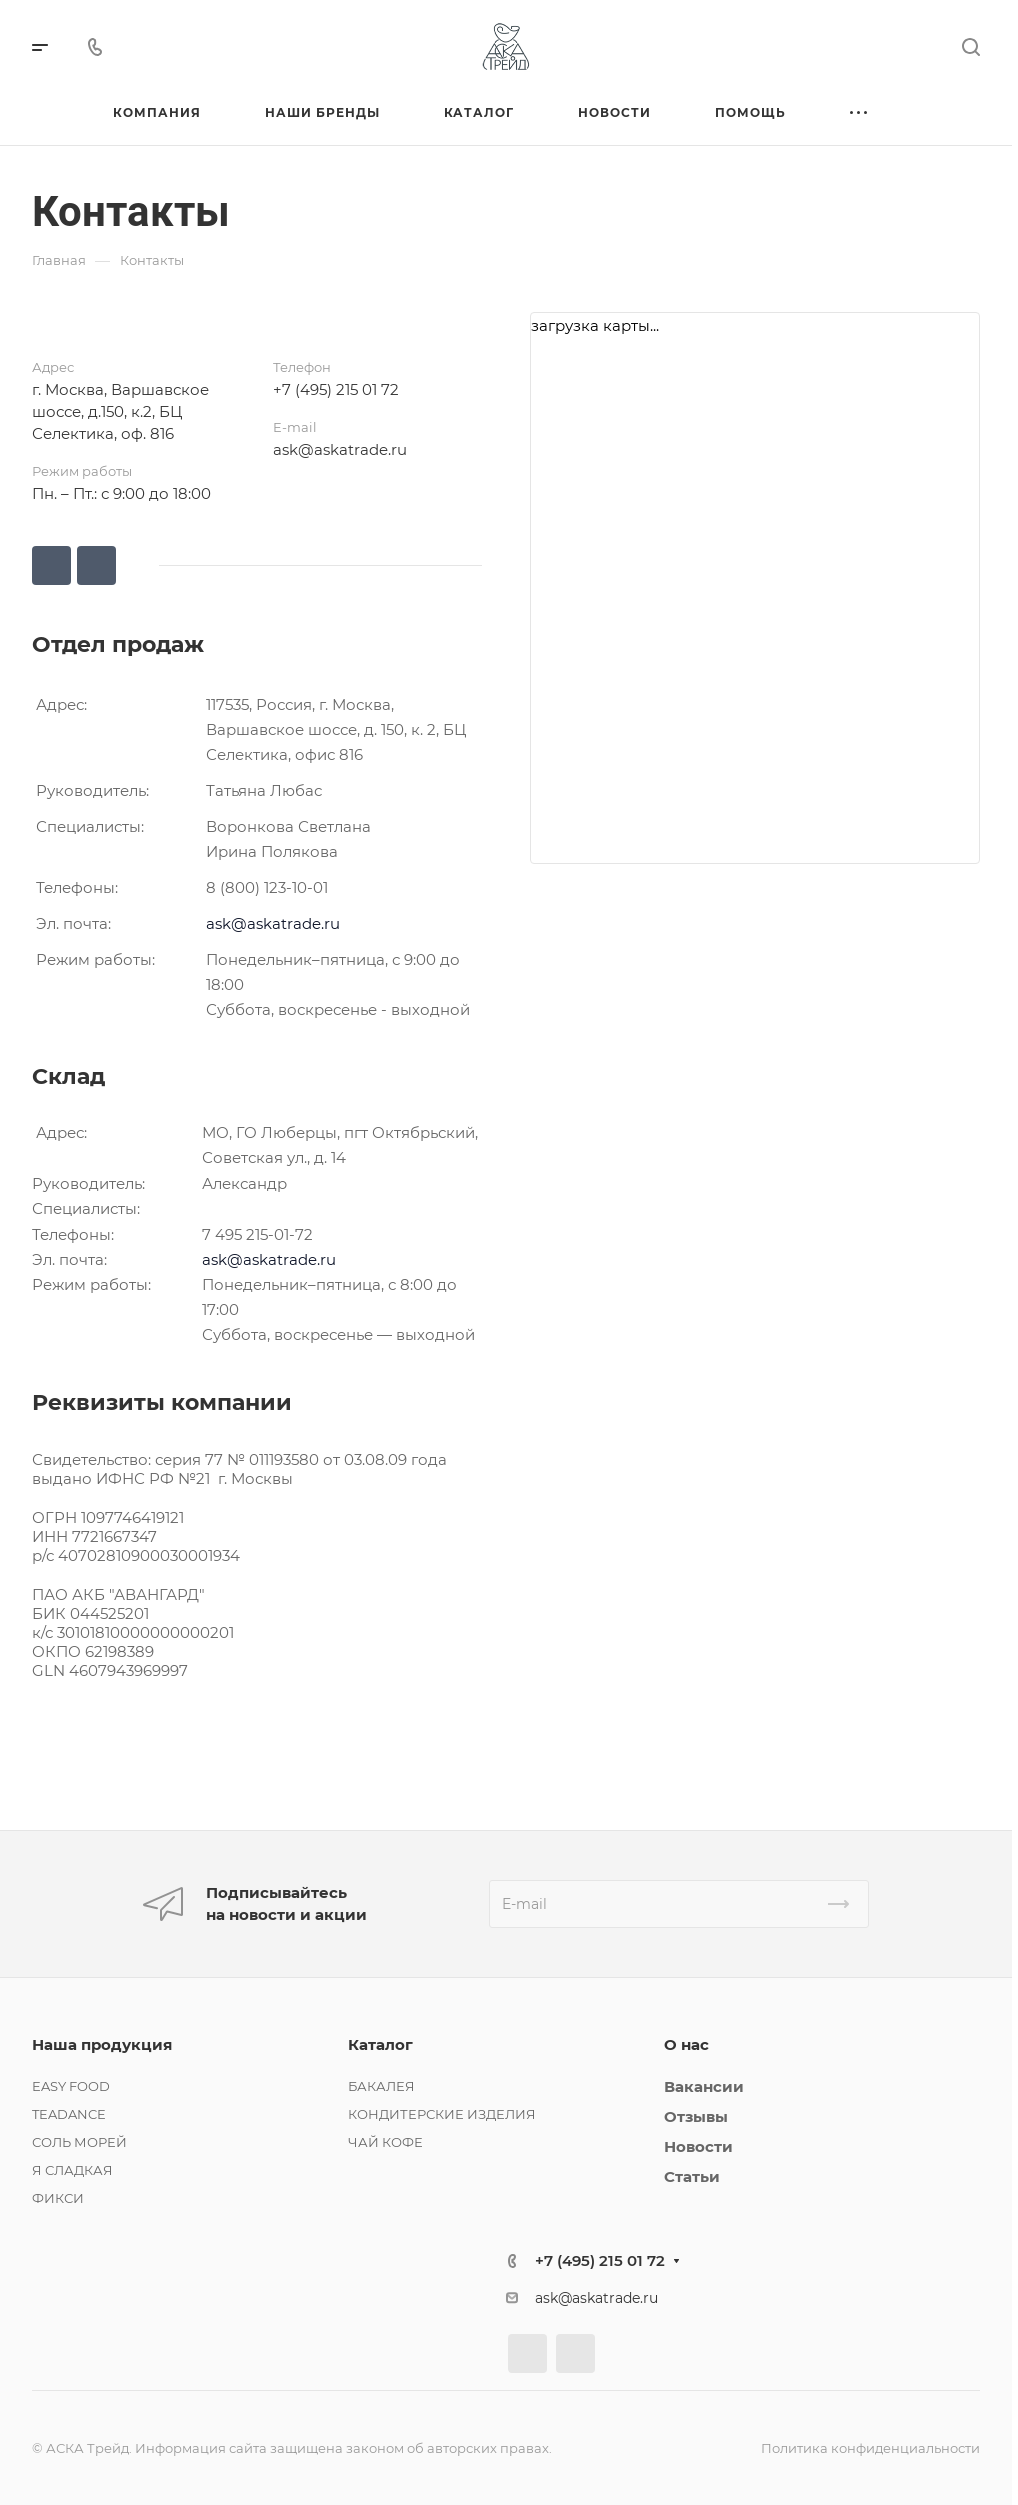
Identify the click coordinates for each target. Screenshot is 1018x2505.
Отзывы (696, 2116)
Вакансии (704, 2086)
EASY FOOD (71, 2086)
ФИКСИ (58, 2198)
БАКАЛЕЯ (381, 2086)
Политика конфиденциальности (870, 2448)
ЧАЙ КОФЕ (385, 2142)
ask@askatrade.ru (340, 449)
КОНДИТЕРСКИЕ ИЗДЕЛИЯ (442, 2114)
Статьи (692, 2176)
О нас (686, 2044)
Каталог (380, 2044)
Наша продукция (102, 2044)
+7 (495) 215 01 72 (336, 389)
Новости (698, 2146)
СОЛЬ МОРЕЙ (79, 2142)
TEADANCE (69, 2114)
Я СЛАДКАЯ (72, 2170)
